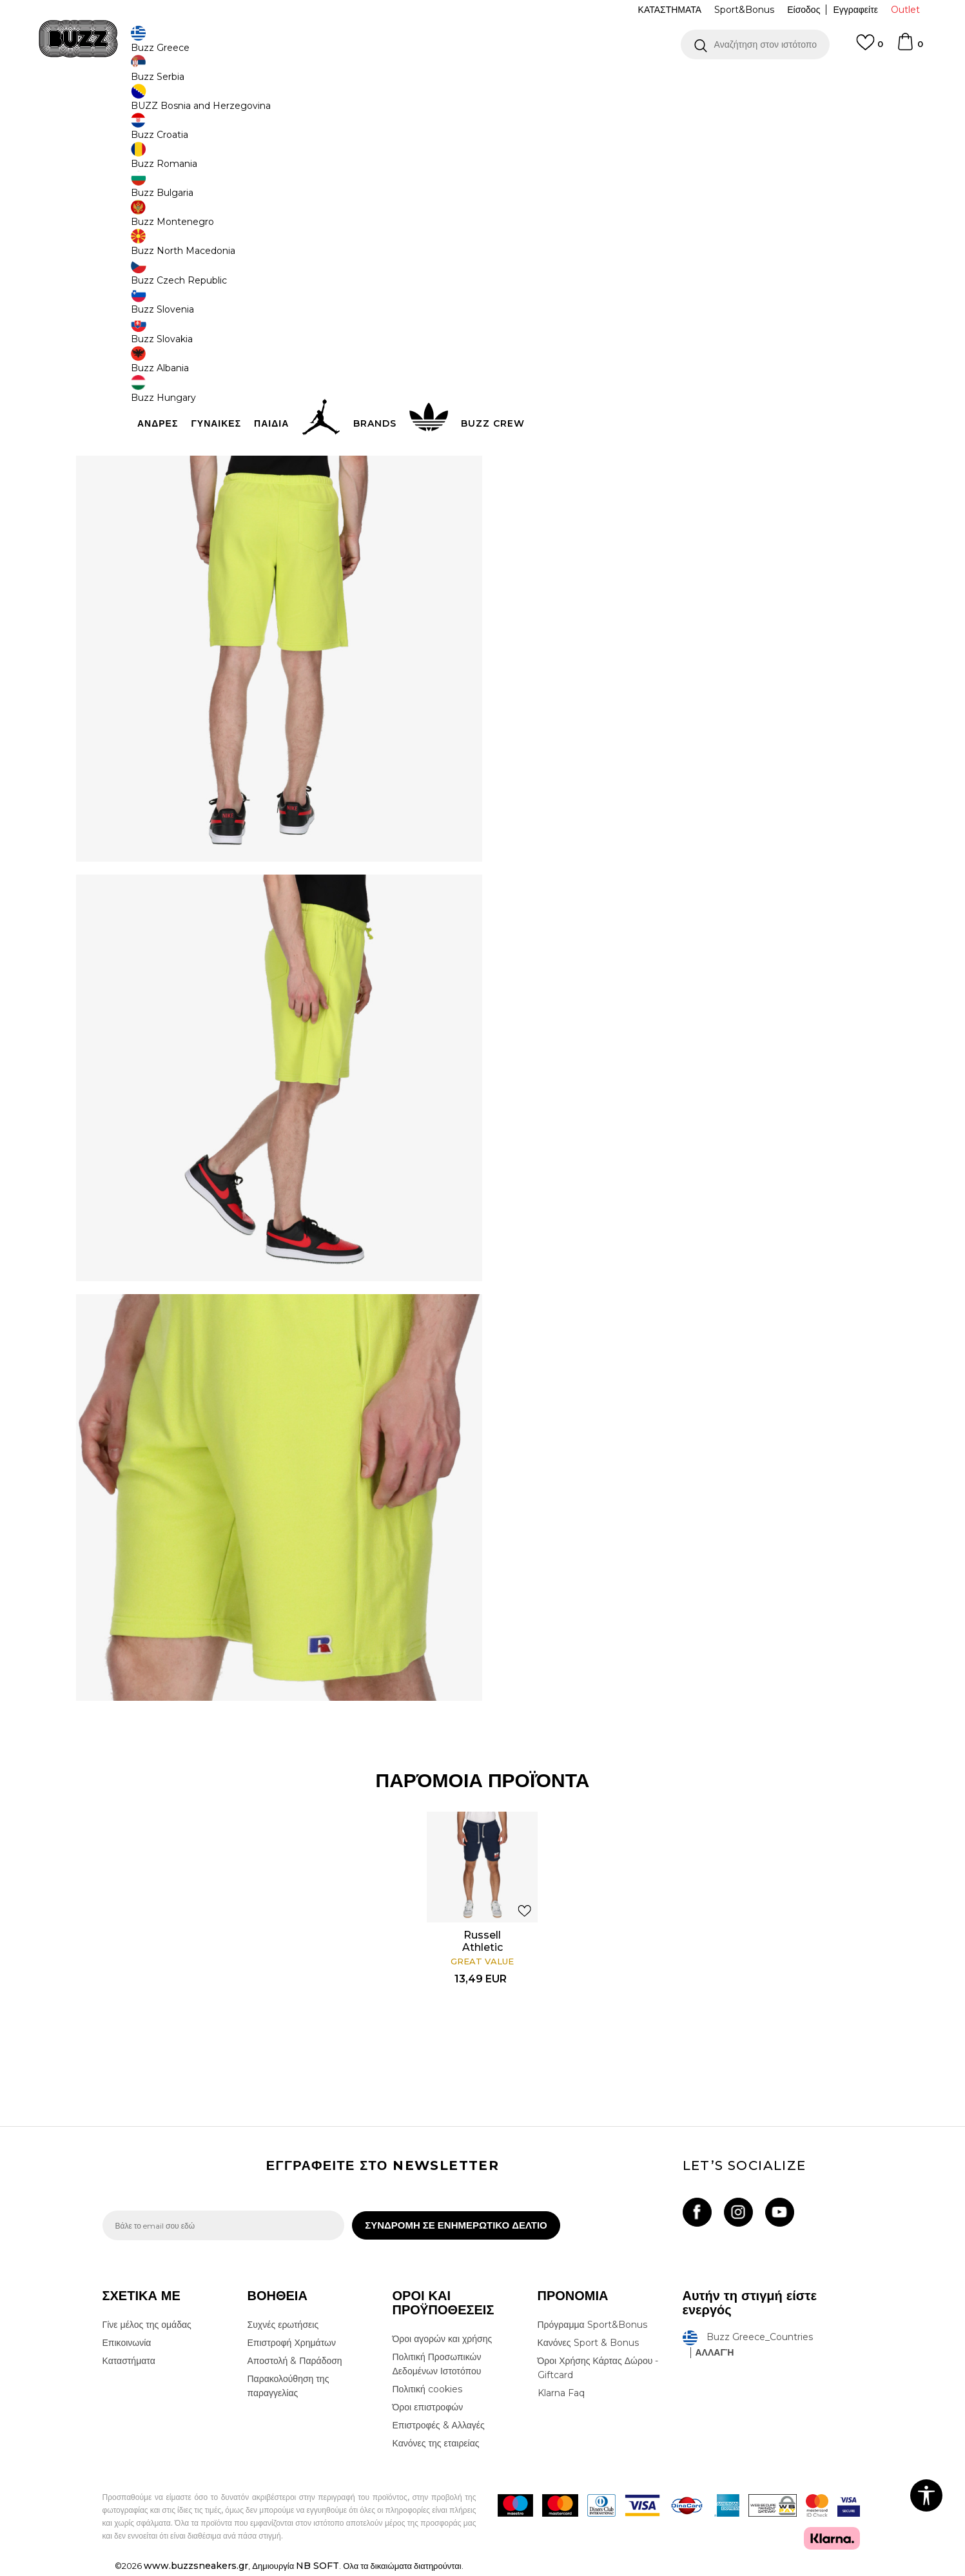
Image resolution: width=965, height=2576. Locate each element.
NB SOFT (317, 2569)
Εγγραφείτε (855, 9)
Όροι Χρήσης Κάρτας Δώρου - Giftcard (598, 2371)
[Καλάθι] (909, 47)
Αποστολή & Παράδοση (295, 2364)
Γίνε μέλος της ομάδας (146, 2328)
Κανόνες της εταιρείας (436, 2446)
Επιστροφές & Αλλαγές (439, 2428)
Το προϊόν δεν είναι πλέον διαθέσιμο (608, 288)
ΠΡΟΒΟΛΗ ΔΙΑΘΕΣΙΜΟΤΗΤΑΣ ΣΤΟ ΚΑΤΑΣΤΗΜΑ (676, 408)
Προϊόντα (201, 103)
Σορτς (321, 103)
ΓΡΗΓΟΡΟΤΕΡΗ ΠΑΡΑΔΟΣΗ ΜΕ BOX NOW (443, 83)
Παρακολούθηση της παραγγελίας (288, 2389)
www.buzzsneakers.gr (196, 2569)
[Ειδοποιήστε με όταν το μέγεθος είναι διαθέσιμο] (528, 214)
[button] (755, 44)
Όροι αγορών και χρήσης (442, 2342)
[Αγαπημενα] (869, 48)
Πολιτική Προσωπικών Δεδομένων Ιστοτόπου (437, 2367)
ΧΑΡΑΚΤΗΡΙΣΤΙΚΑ (676, 366)
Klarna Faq (561, 2396)
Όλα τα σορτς (279, 103)
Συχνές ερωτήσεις (283, 2328)
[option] (482, 83)
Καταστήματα (128, 2364)
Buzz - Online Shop (139, 103)
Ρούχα (237, 103)
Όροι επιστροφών (428, 2410)
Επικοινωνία (126, 2346)
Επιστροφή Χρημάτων (292, 2346)
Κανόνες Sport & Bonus (588, 2346)
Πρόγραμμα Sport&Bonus (592, 2328)
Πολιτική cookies (427, 2392)
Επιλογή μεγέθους (545, 192)
